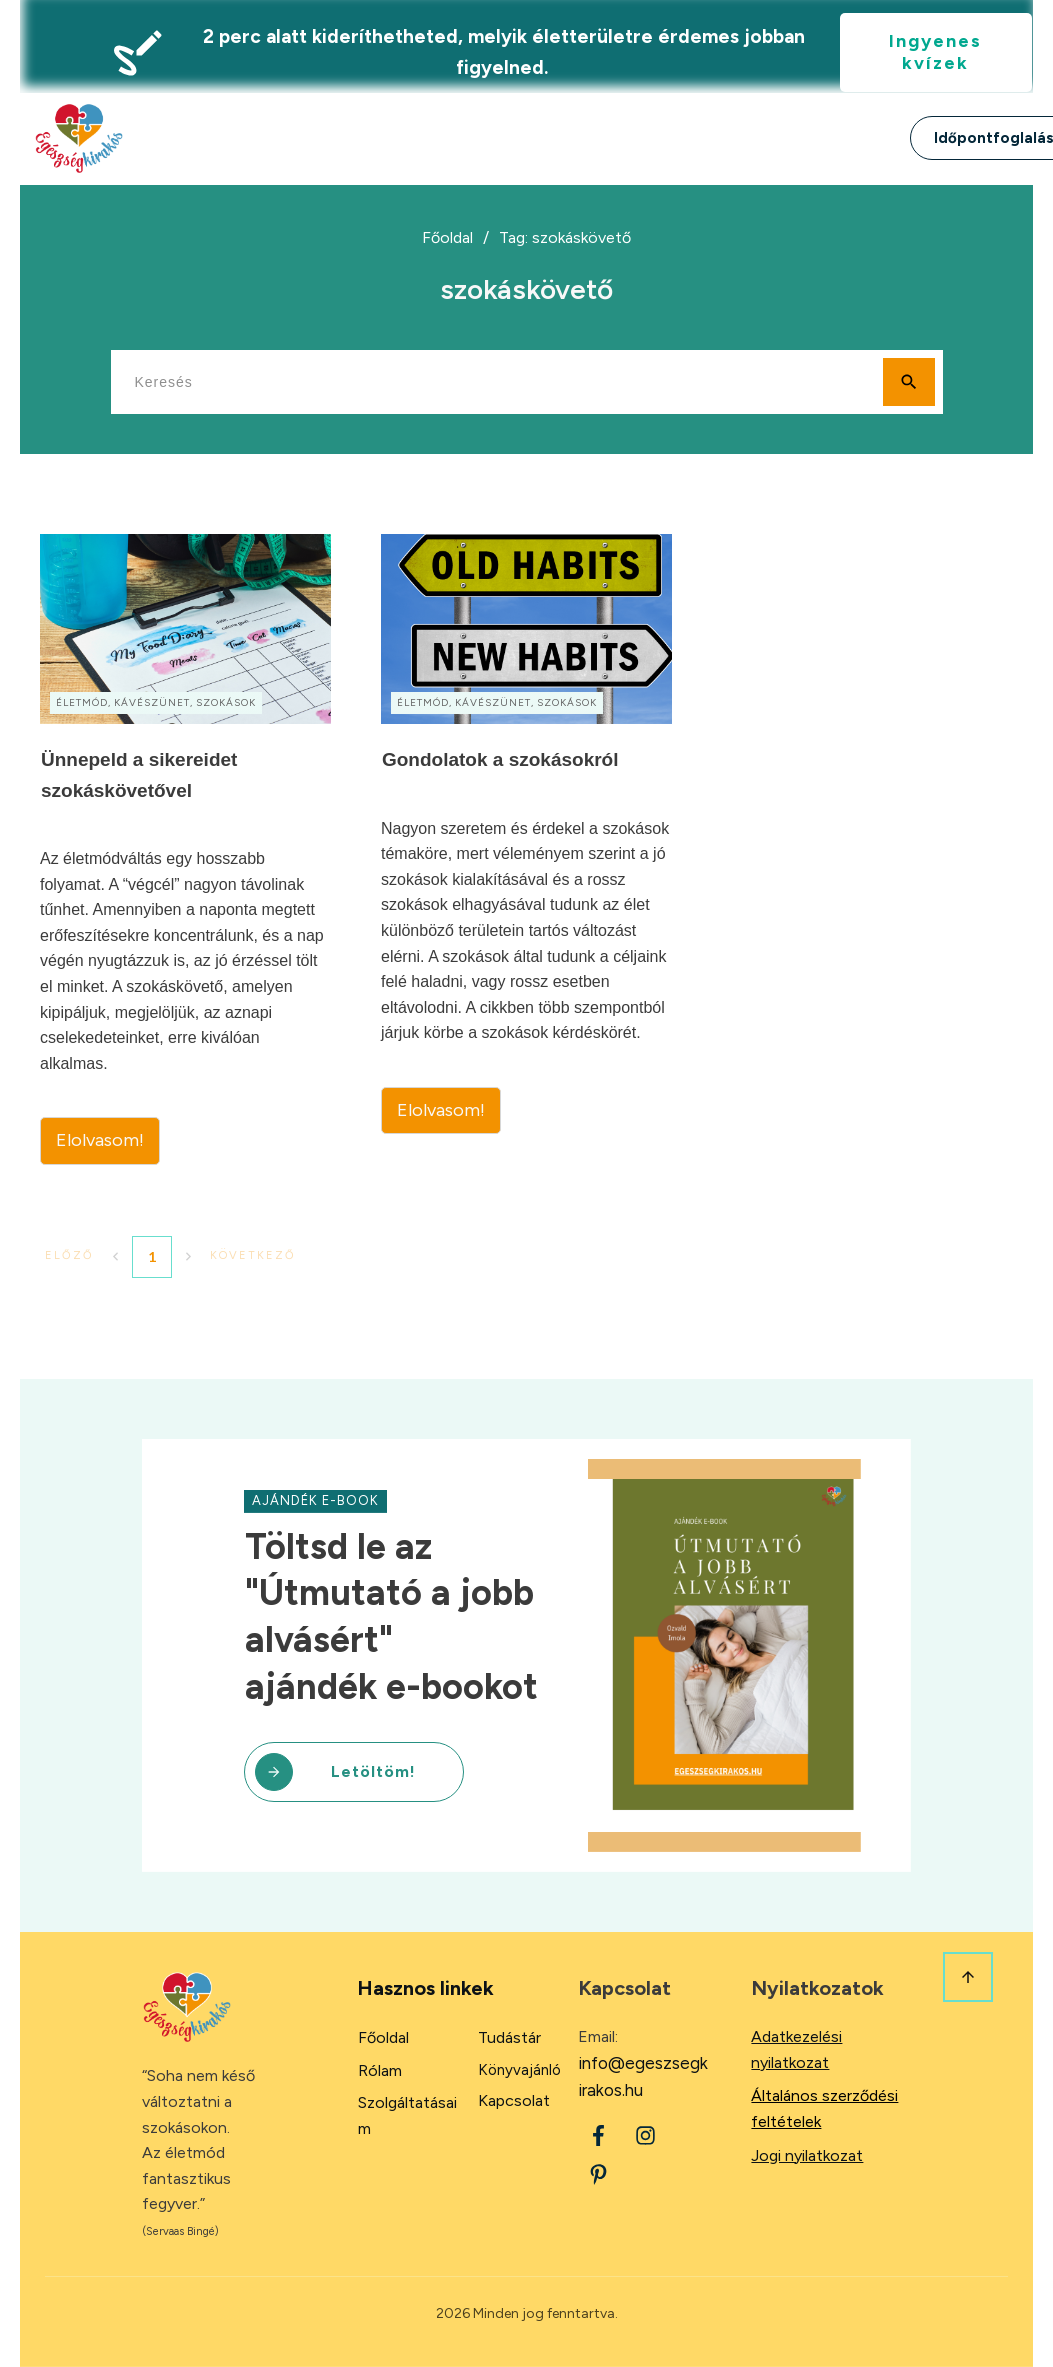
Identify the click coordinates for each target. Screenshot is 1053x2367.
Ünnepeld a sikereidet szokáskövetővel (185, 849)
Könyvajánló (519, 2070)
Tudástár (509, 2037)
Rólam (380, 2070)
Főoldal (383, 2037)
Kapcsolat (514, 2100)
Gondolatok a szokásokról (526, 849)
